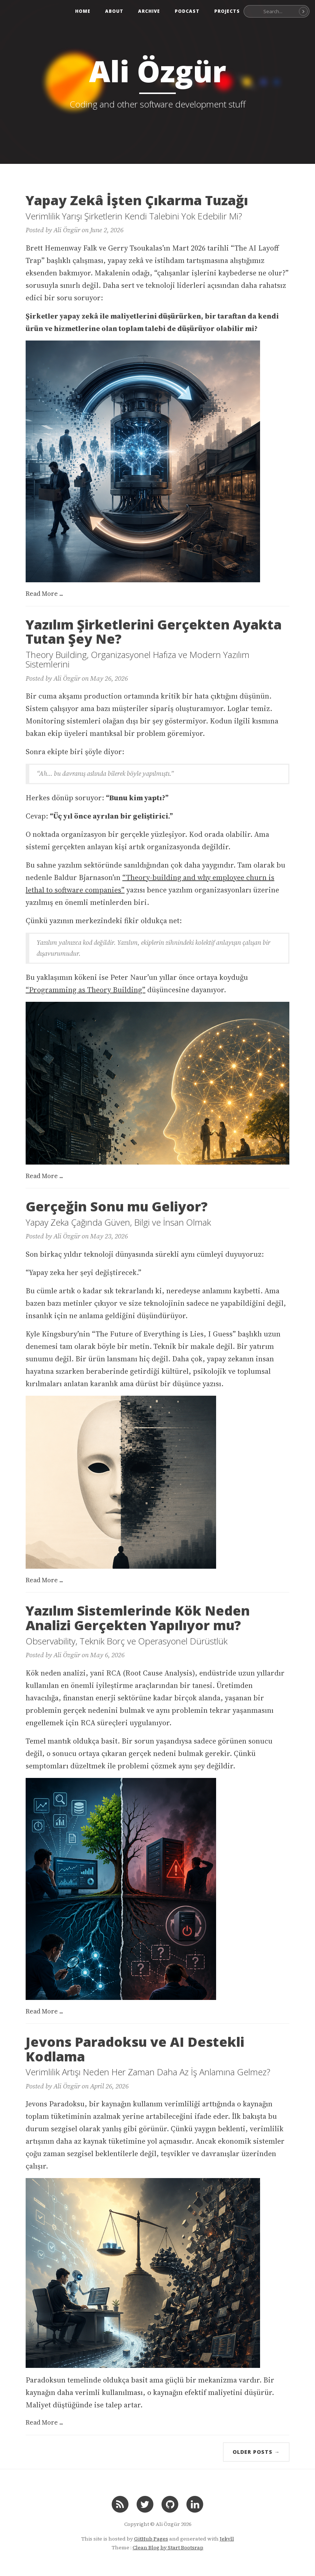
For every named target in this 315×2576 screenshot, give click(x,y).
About (114, 11)
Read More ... (44, 593)
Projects (227, 11)
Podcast (187, 11)
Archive (149, 11)
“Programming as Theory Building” (85, 990)
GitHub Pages (151, 2538)
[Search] (303, 11)
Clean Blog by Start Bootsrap (168, 2547)
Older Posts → (256, 2451)
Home (82, 11)
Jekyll (227, 2538)
